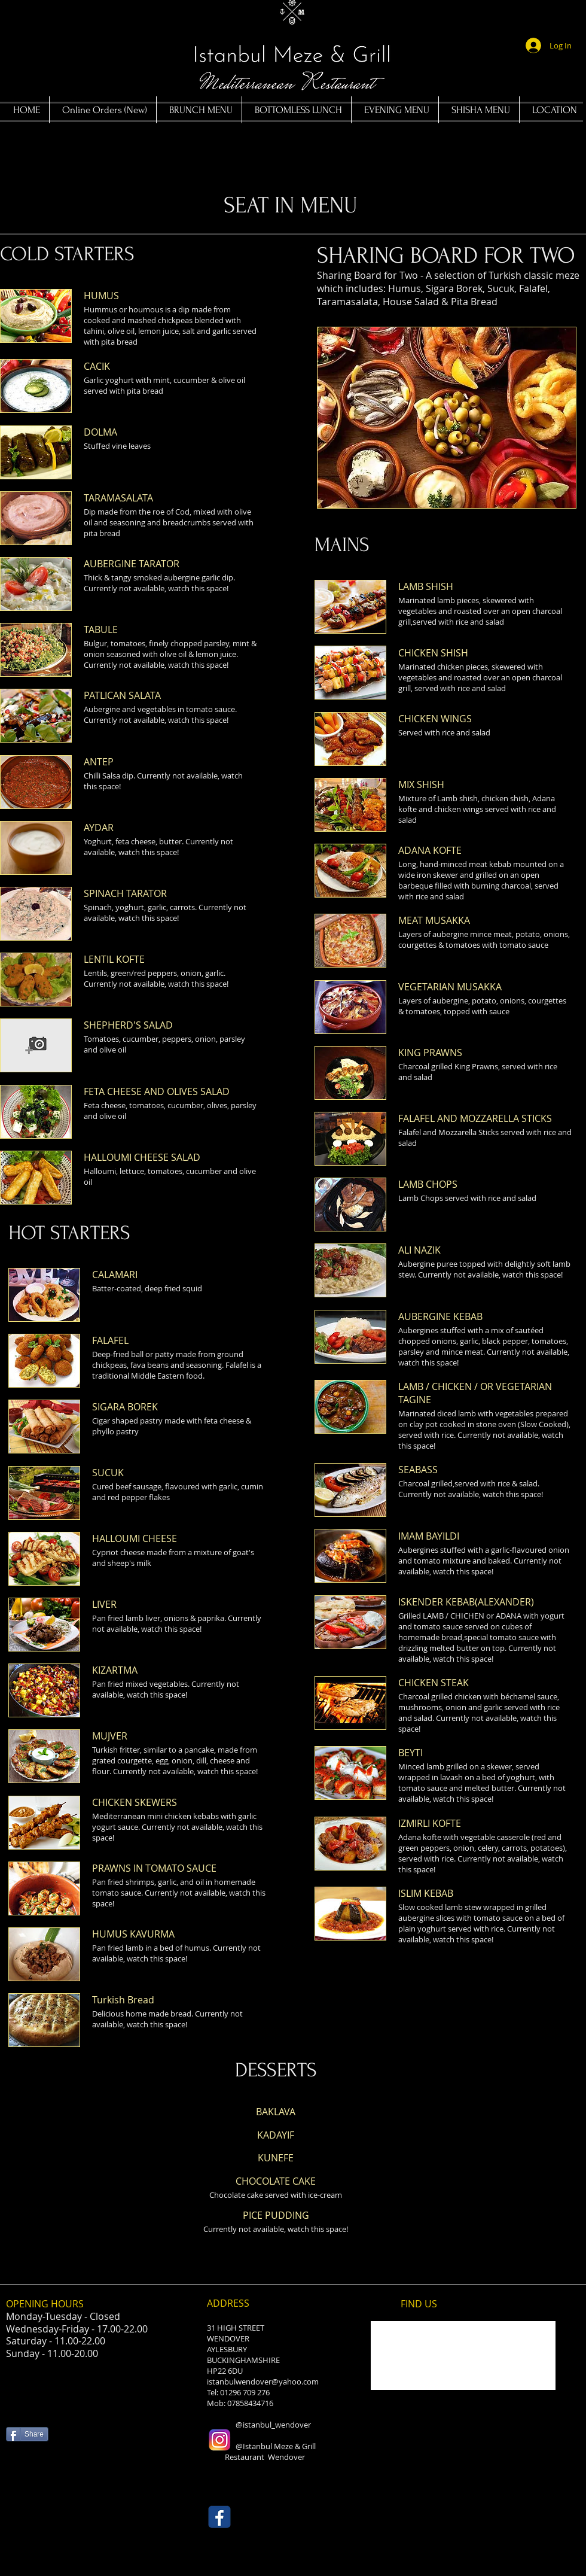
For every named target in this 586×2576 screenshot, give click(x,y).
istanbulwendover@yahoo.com (263, 2381)
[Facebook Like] (29, 2498)
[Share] (27, 2434)
